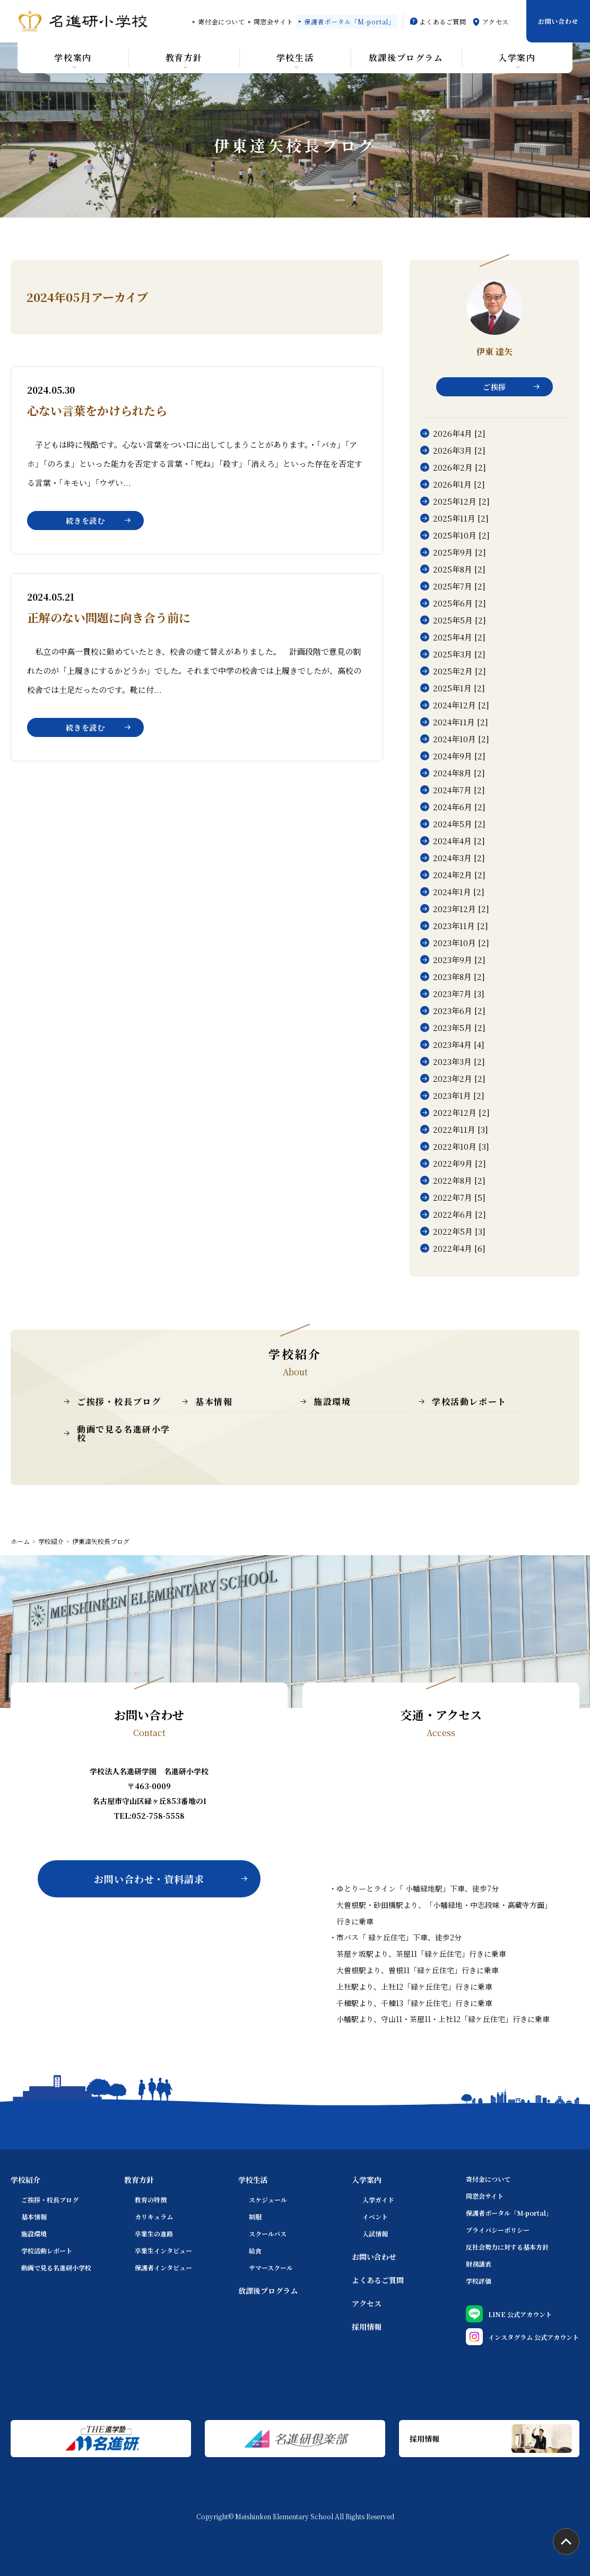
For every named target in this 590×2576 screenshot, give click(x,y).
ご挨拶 (494, 386)
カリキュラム (154, 2216)
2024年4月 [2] (459, 840)
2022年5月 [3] (459, 1231)
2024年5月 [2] (459, 823)
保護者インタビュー (163, 2267)
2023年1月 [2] (458, 1095)
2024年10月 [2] (461, 738)
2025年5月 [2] (459, 620)
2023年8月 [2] (459, 976)
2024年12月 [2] (461, 704)
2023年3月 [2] (459, 1061)
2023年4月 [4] (458, 1044)
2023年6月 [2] (459, 1010)
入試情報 (375, 2233)
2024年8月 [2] (459, 772)
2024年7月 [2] (459, 789)
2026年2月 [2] (459, 467)
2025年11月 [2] (461, 518)
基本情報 (213, 1401)
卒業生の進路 (154, 2233)
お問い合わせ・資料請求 (149, 1879)
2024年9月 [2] (459, 755)
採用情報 (366, 2326)
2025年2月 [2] (459, 670)
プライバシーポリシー (498, 2229)
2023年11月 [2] (460, 925)
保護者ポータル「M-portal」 (349, 21)
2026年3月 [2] (459, 450)
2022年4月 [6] (459, 1248)
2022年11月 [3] (460, 1129)
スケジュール (268, 2199)
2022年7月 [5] (459, 1197)
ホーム (20, 1541)
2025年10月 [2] (461, 535)
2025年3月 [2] (459, 653)
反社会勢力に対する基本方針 (507, 2246)
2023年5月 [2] (459, 1027)
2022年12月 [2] (461, 1112)
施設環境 (332, 1401)
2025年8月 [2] (459, 569)
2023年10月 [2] (461, 942)
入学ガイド (378, 2199)
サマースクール (271, 2267)
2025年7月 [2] (459, 586)
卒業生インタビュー (163, 2250)
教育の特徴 (151, 2199)
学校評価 (478, 2280)
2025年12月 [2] (461, 501)
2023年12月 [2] (461, 908)
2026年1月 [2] (459, 484)
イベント (375, 2216)
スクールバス (268, 2233)
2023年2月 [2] (459, 1078)
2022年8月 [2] (459, 1180)
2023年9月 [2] (459, 959)
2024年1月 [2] (458, 891)
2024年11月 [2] (460, 721)
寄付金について (221, 21)
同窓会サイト (273, 21)
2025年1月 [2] (459, 687)
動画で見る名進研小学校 (123, 1433)
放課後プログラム (268, 2290)
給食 (255, 2250)
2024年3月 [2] (459, 857)
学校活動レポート (469, 1401)
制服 (255, 2216)
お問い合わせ (558, 20)
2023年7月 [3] (458, 993)
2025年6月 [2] (459, 603)
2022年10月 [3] (461, 1146)
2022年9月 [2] (459, 1163)
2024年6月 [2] (459, 806)
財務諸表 (478, 2263)
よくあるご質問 (442, 21)
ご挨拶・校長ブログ (119, 1401)
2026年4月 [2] (459, 433)
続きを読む (85, 520)
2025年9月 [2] (459, 552)
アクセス (495, 21)
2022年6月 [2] (459, 1214)
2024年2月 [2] (459, 874)
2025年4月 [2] (459, 636)
